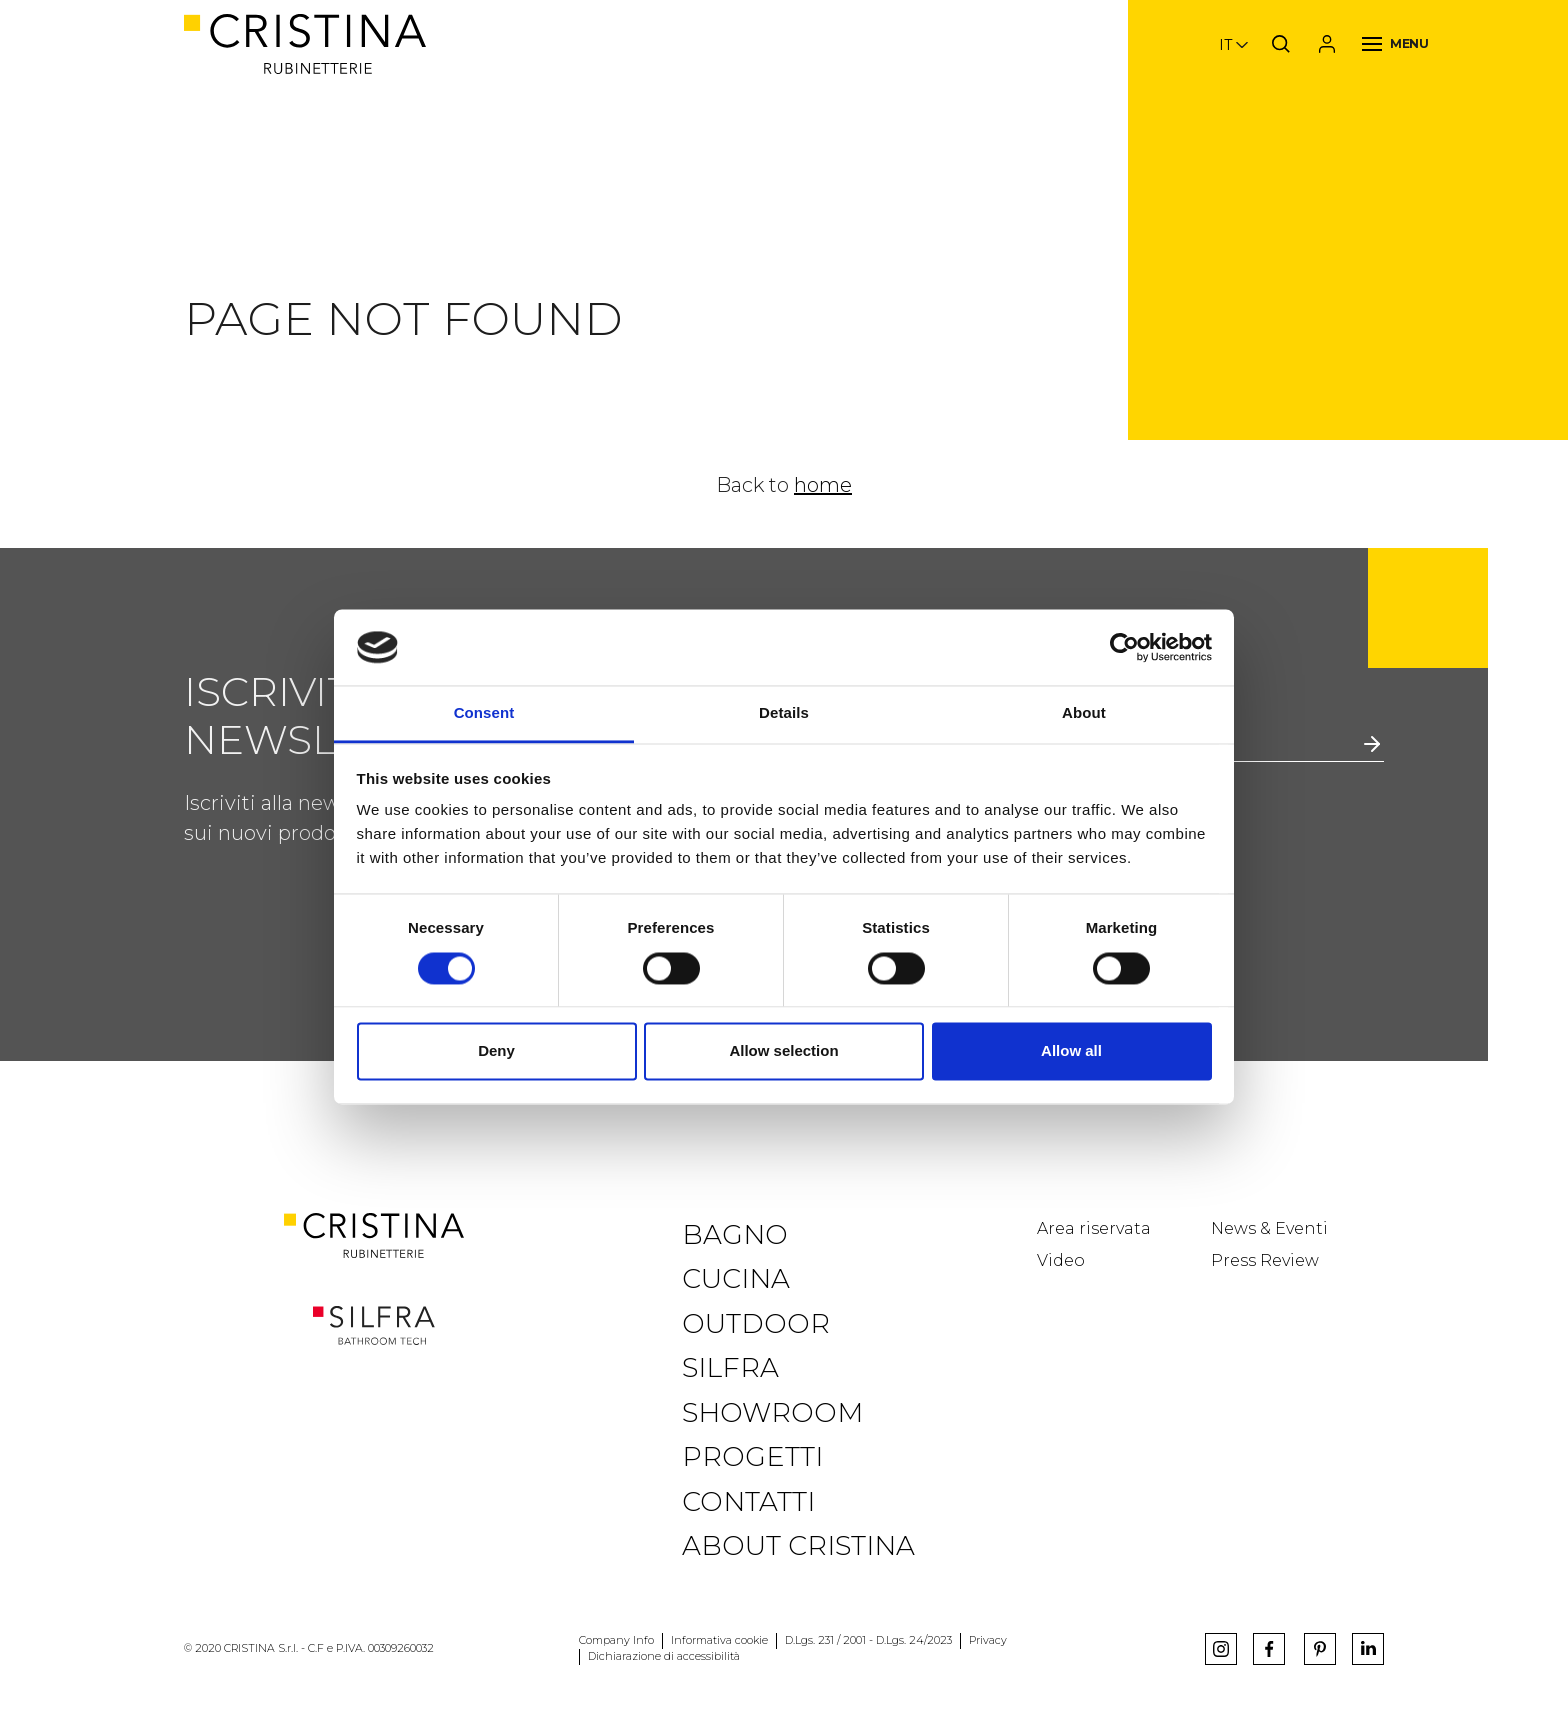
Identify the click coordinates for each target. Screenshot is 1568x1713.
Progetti (752, 1456)
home (823, 485)
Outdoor (756, 1323)
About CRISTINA (798, 1545)
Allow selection (783, 1051)
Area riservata (1094, 1228)
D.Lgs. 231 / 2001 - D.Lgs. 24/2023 (868, 1640)
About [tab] (1084, 713)
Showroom (772, 1412)
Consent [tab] (484, 713)
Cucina (736, 1278)
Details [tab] (784, 713)
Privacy (988, 1640)
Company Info (616, 1640)
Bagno (735, 1234)
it (1225, 45)
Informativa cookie (719, 1640)
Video (1061, 1260)
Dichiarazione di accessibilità (664, 1656)
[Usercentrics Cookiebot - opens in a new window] (1124, 647)
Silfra (730, 1367)
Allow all (1071, 1051)
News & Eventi (1269, 1228)
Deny (496, 1051)
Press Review (1265, 1260)
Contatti (748, 1501)
